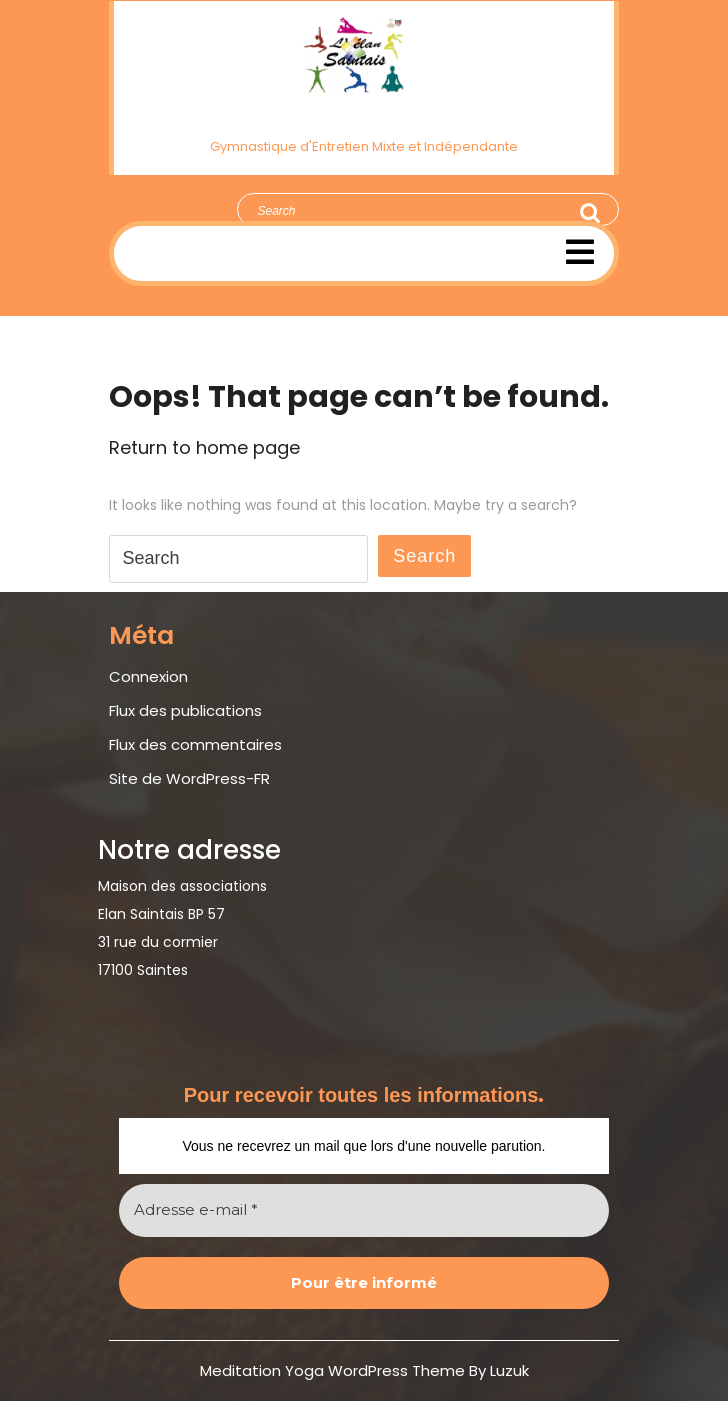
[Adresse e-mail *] (364, 1210)
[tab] (580, 252)
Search (591, 213)
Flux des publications (185, 710)
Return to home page (204, 447)
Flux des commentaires (195, 744)
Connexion (148, 676)
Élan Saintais (364, 114)
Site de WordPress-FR (189, 778)
